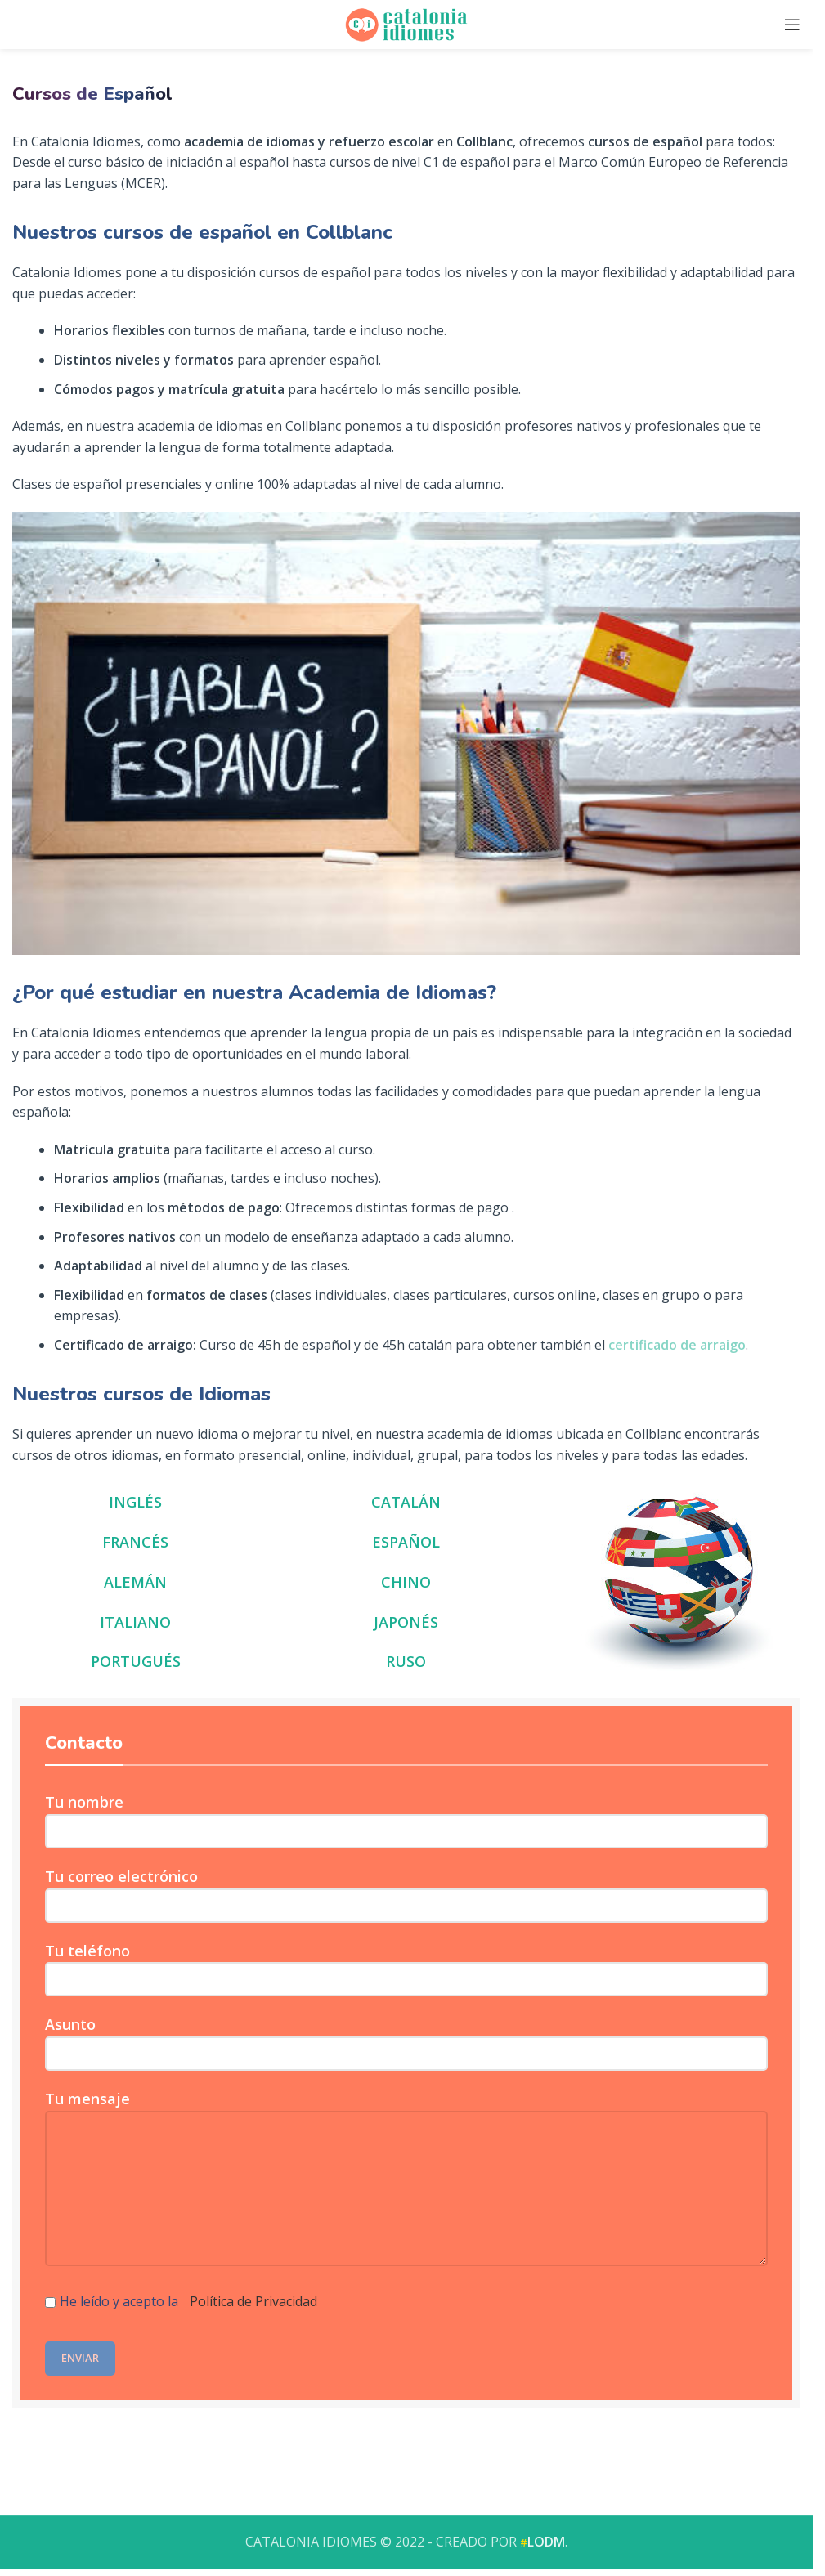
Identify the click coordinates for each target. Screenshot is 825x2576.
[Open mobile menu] (792, 24)
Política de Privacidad (253, 2301)
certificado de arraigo (677, 1345)
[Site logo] (406, 23)
